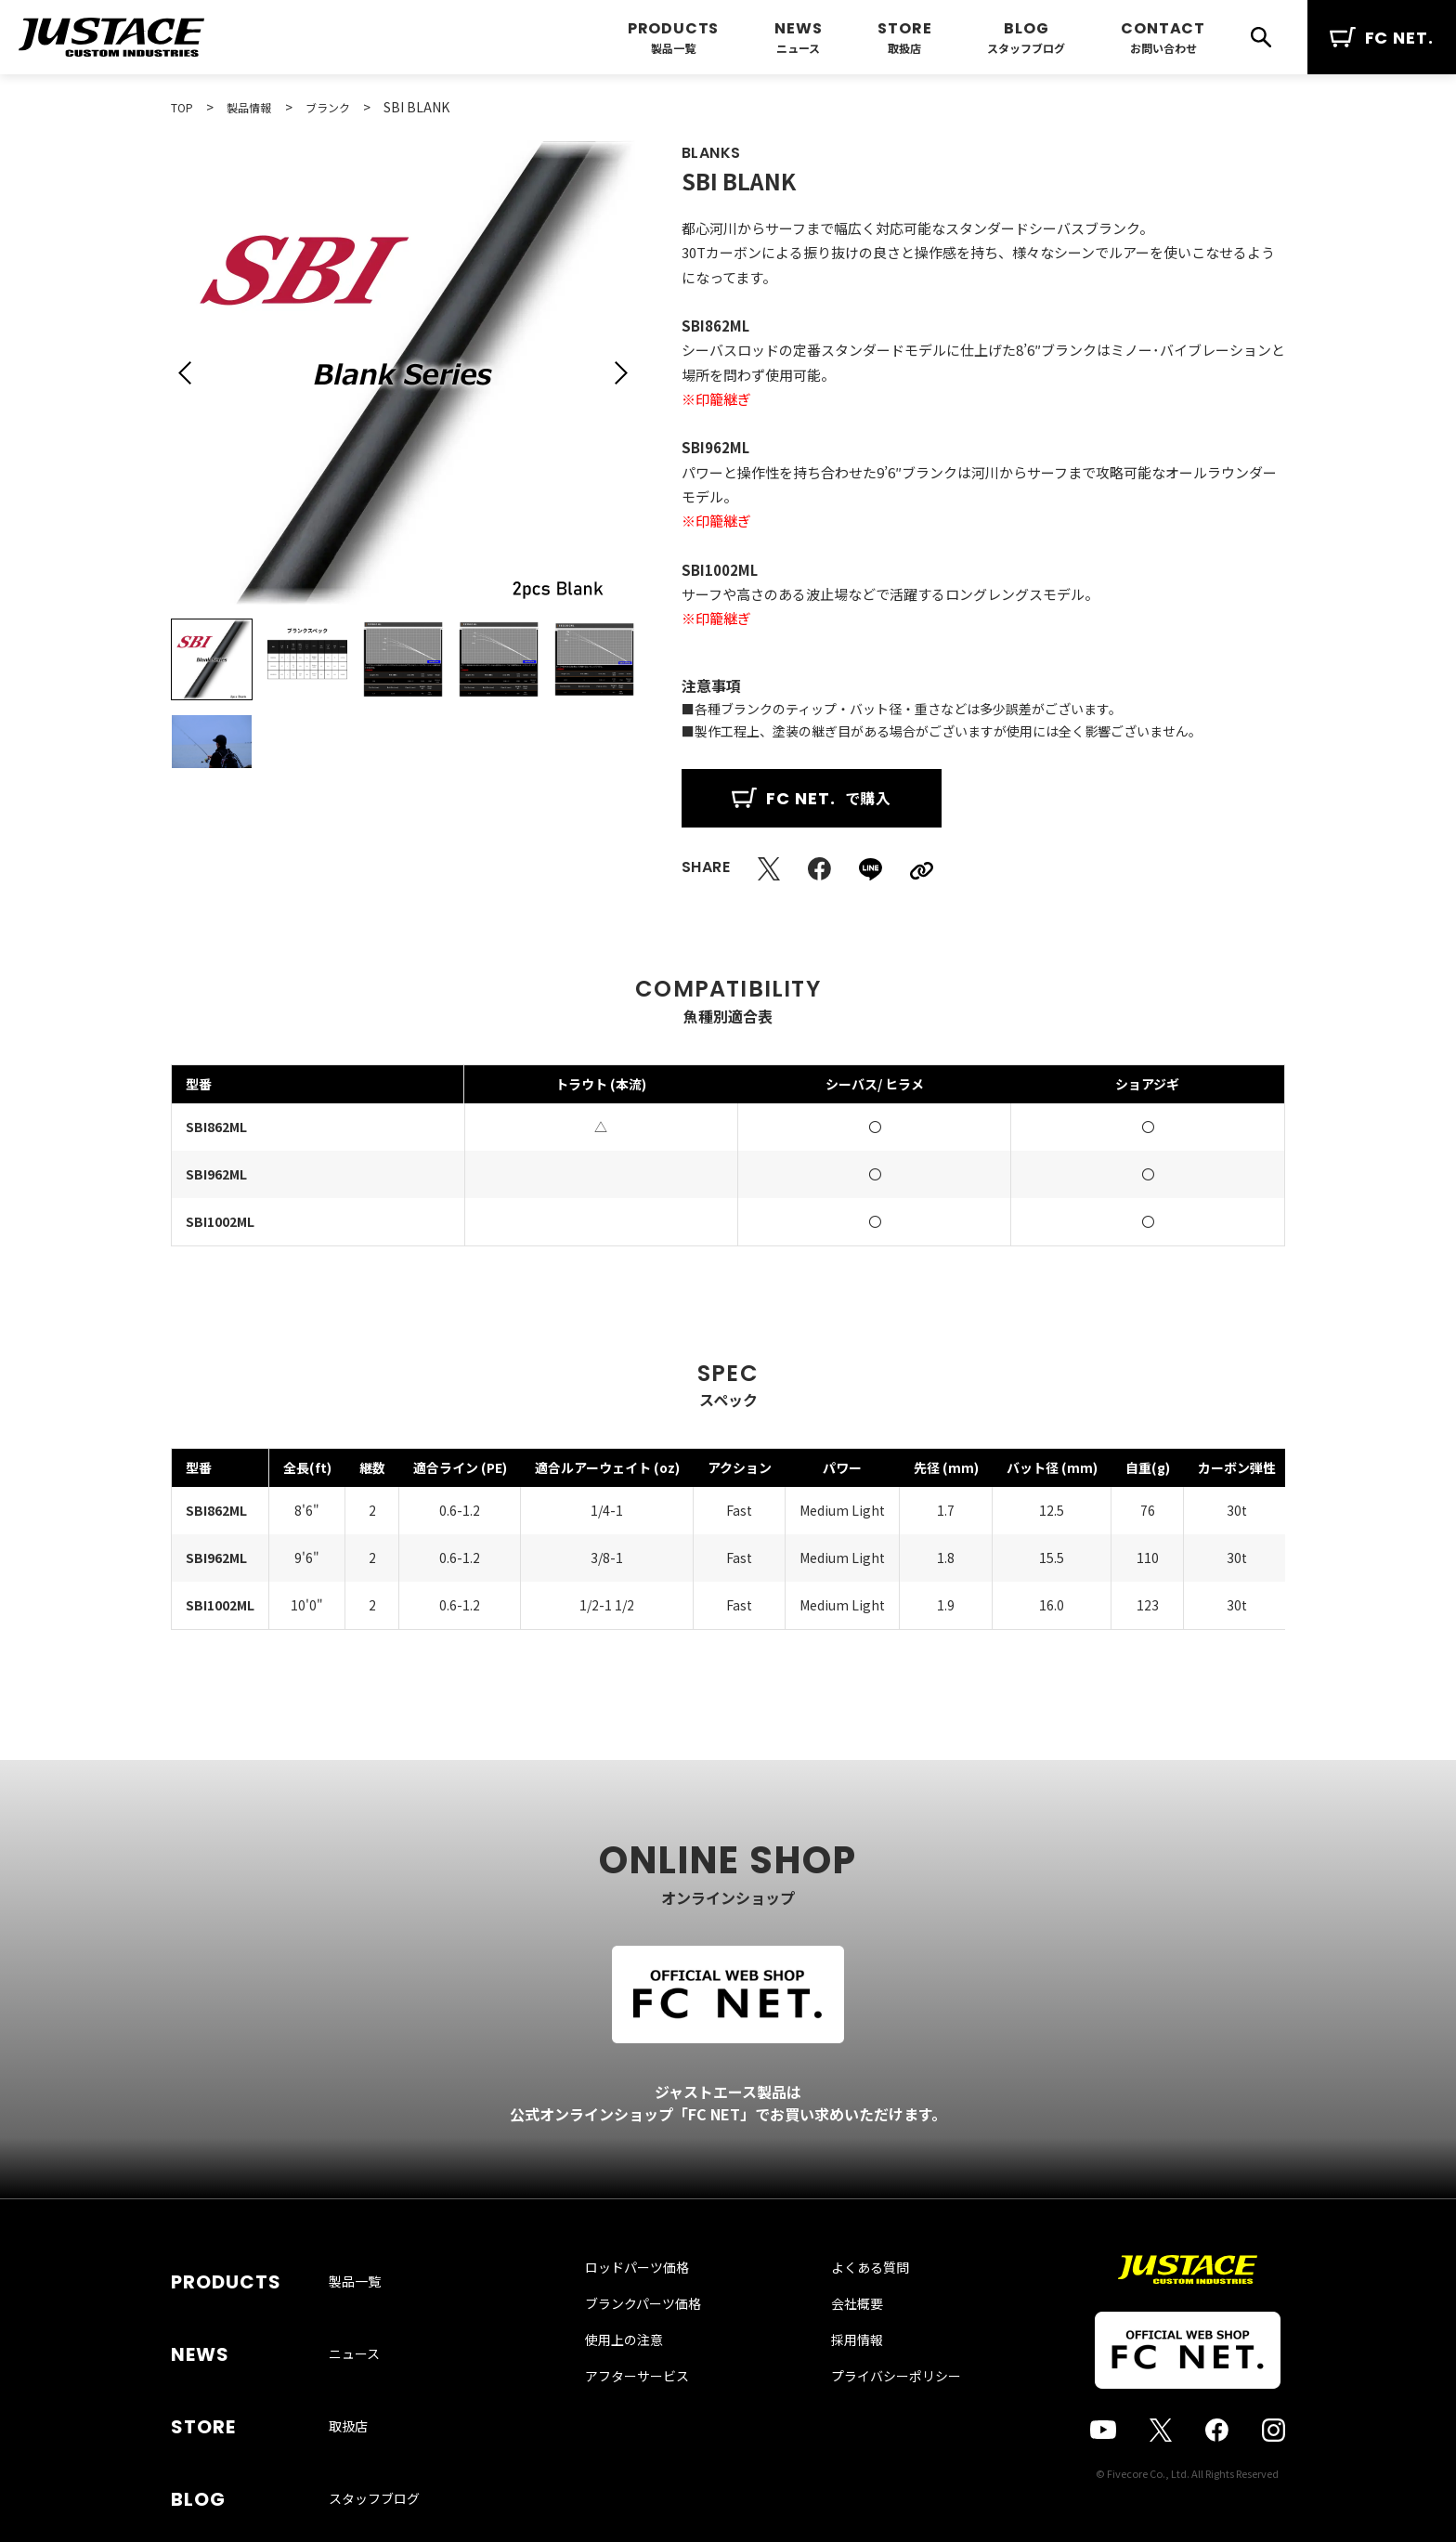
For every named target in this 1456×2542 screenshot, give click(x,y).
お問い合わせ (1163, 48)
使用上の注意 (643, 2377)
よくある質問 (851, 2305)
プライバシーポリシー (877, 2414)
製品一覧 (673, 48)
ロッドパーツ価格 (656, 2305)
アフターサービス (656, 2414)
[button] (185, 372)
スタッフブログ (1026, 48)
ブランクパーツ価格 (662, 2341)
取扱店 (904, 48)
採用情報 (838, 2377)
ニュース (798, 48)
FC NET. (1382, 37)
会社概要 (838, 2341)
